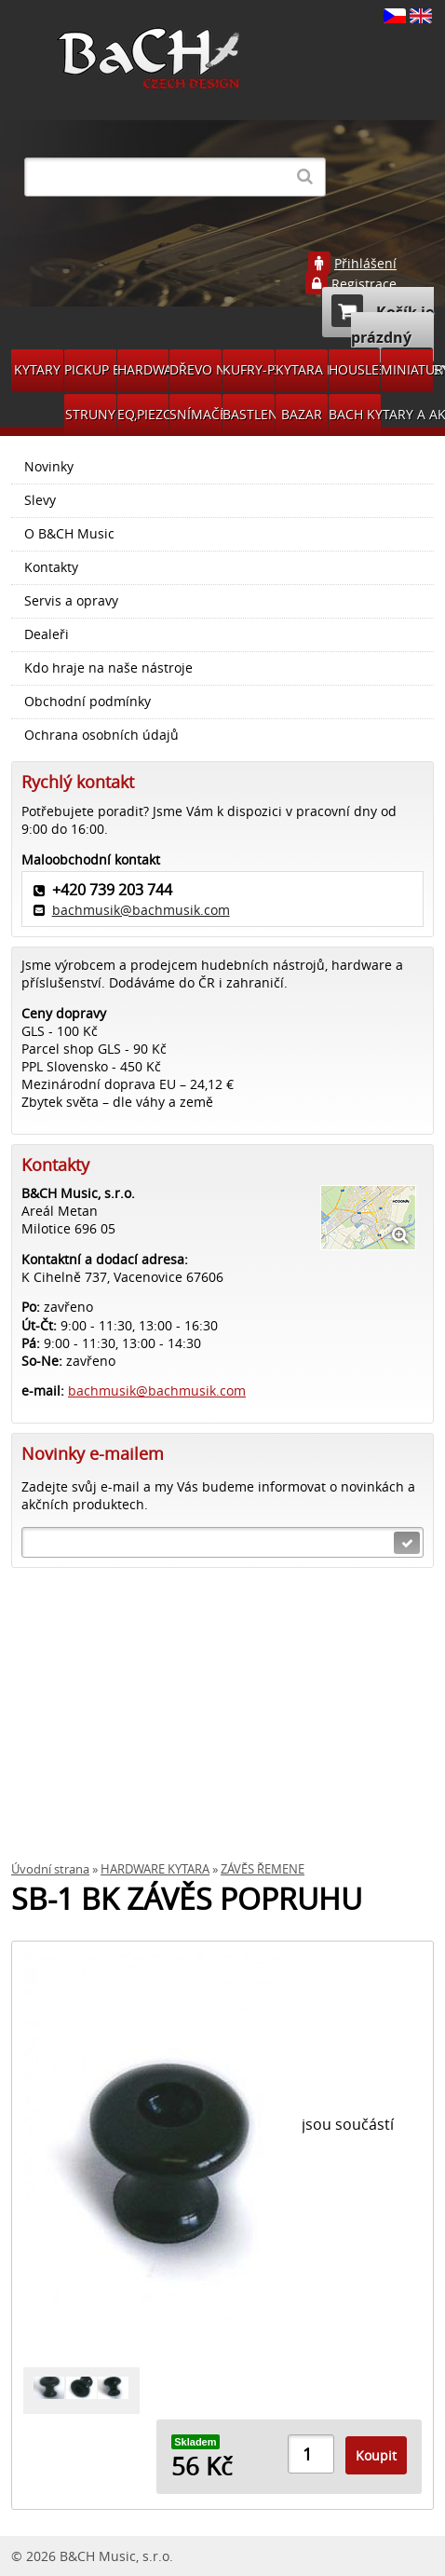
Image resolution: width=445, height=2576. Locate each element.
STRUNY (90, 414)
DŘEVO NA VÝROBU (195, 369)
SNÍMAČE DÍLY (195, 414)
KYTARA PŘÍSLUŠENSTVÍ (302, 369)
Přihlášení (365, 263)
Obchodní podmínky (87, 701)
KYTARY (37, 369)
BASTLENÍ (248, 414)
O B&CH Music (69, 533)
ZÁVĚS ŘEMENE (262, 1869)
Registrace (364, 284)
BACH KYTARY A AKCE (355, 414)
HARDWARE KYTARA (143, 369)
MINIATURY (407, 369)
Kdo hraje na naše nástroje (108, 668)
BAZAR (301, 414)
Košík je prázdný (382, 321)
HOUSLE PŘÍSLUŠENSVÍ (355, 369)
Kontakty (51, 567)
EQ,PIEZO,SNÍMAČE (143, 414)
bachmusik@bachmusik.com (141, 910)
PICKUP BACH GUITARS (90, 369)
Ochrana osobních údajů (101, 735)
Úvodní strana (50, 1869)
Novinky (49, 466)
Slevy (40, 500)
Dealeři (46, 634)
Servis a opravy (71, 601)
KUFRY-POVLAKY (248, 369)
